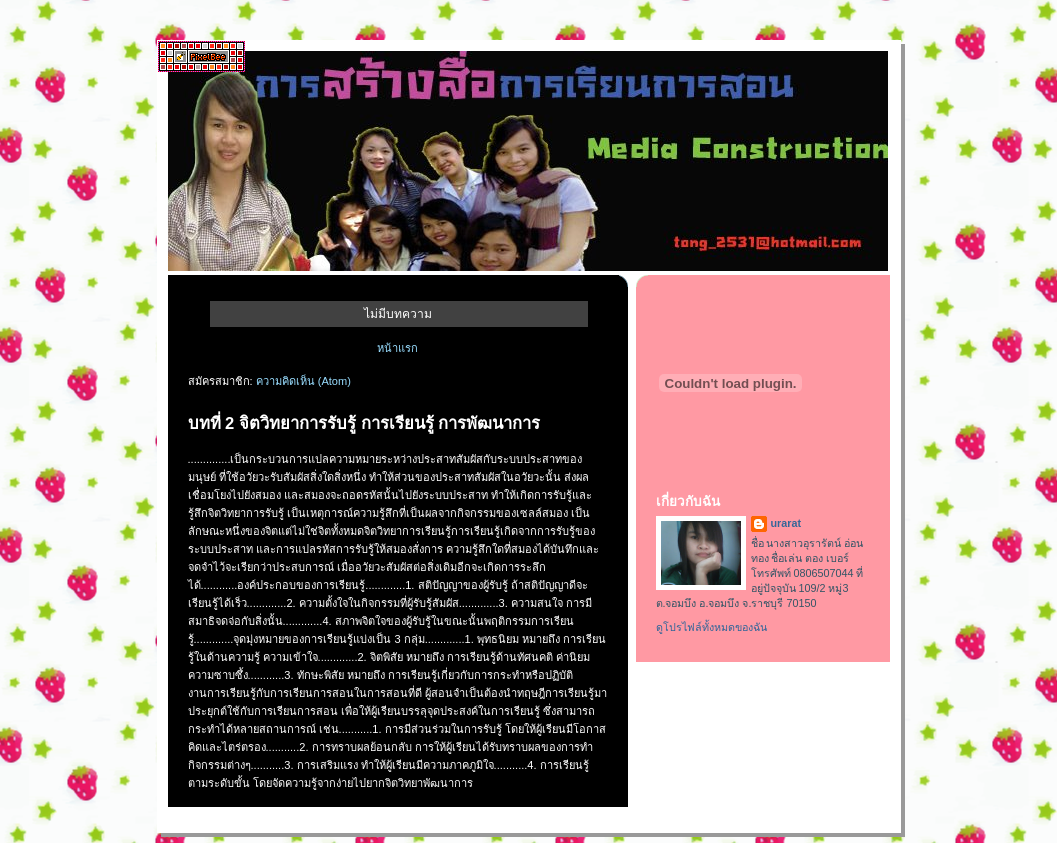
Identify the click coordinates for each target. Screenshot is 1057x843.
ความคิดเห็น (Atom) (303, 381)
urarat (786, 523)
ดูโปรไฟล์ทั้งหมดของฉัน (711, 627)
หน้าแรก (397, 348)
